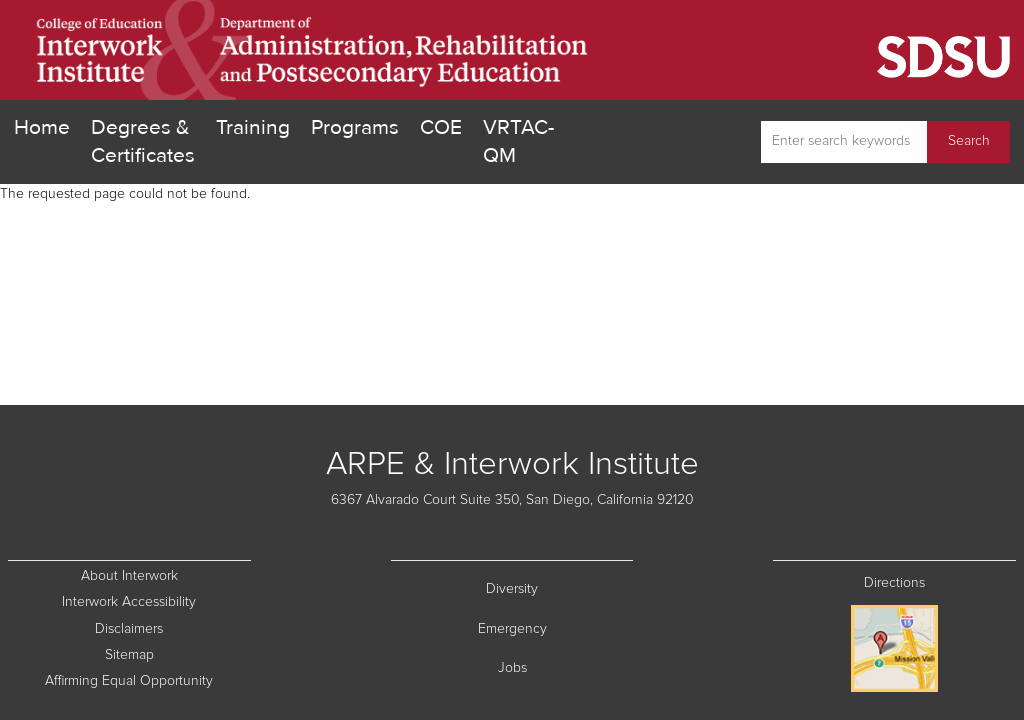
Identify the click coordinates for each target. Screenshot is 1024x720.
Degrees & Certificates (143, 141)
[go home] (313, 50)
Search (969, 141)
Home (42, 127)
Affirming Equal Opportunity (147, 679)
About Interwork (129, 576)
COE (441, 126)
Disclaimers (172, 627)
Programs (355, 127)
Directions (894, 583)
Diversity (559, 587)
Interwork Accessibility (129, 602)
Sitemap (178, 653)
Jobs (566, 666)
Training (253, 127)
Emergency (556, 627)
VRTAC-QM (518, 141)
